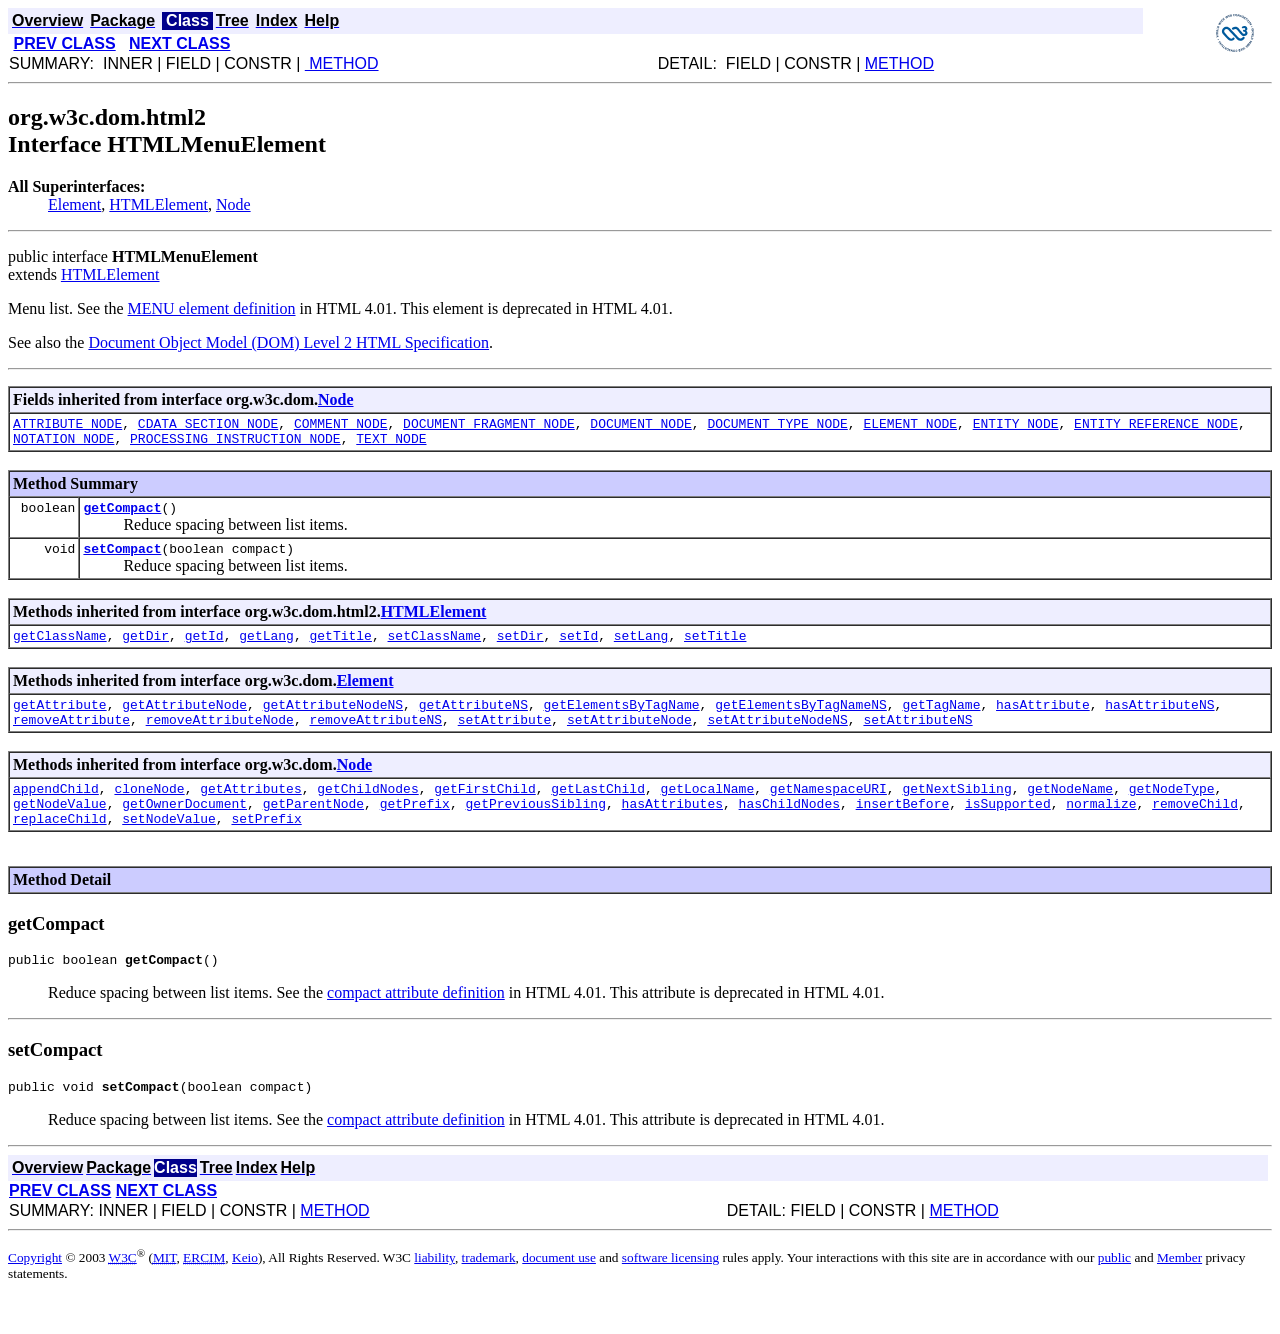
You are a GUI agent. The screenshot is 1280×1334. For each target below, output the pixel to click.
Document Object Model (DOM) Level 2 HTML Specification (288, 342)
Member (1179, 1293)
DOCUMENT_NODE (640, 426)
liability (434, 1293)
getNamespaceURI (828, 812)
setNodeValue (169, 848)
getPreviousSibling (535, 830)
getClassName (60, 650)
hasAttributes (671, 830)
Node (233, 204)
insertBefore (903, 830)
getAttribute (60, 722)
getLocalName (708, 812)
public (1114, 1293)
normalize (1101, 830)
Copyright (35, 1293)
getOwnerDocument (184, 830)
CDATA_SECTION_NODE (208, 426)
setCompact (122, 560)
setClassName (435, 650)
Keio (245, 1293)
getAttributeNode (184, 722)
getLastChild (598, 812)
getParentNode (313, 830)
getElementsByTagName (621, 722)
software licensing (670, 1293)
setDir (520, 650)
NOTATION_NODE (63, 444)
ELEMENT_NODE (910, 426)
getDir (145, 650)
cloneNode (149, 812)
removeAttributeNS (375, 740)
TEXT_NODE (391, 444)
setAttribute (505, 740)
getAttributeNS (473, 722)
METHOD (342, 63)
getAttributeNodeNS (333, 722)
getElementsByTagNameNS (801, 722)
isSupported (1008, 830)
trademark (489, 1293)
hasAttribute (1043, 722)
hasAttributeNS (1159, 722)
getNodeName (1070, 812)
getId (204, 650)
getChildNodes (367, 812)
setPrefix (266, 848)
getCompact (122, 516)
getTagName (941, 722)
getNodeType (1172, 812)
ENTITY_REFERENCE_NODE (1156, 426)
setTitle (715, 650)
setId (578, 650)
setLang (641, 650)
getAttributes (250, 812)
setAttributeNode (629, 740)
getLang (266, 650)
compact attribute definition (416, 1025)
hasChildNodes (789, 830)
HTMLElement (158, 204)
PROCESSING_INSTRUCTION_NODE (235, 444)
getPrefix (415, 830)
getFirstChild (484, 812)
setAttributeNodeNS (777, 740)
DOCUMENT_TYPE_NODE (777, 426)
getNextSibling (956, 812)
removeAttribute (71, 740)
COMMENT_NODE (341, 426)
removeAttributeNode (220, 740)
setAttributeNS (917, 740)
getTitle (340, 650)
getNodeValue (60, 830)
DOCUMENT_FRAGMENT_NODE (489, 426)
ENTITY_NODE (1016, 426)
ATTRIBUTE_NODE (67, 426)
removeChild (1195, 830)
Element (74, 204)
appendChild (56, 812)
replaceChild (60, 848)
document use (559, 1293)
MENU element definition (212, 308)
